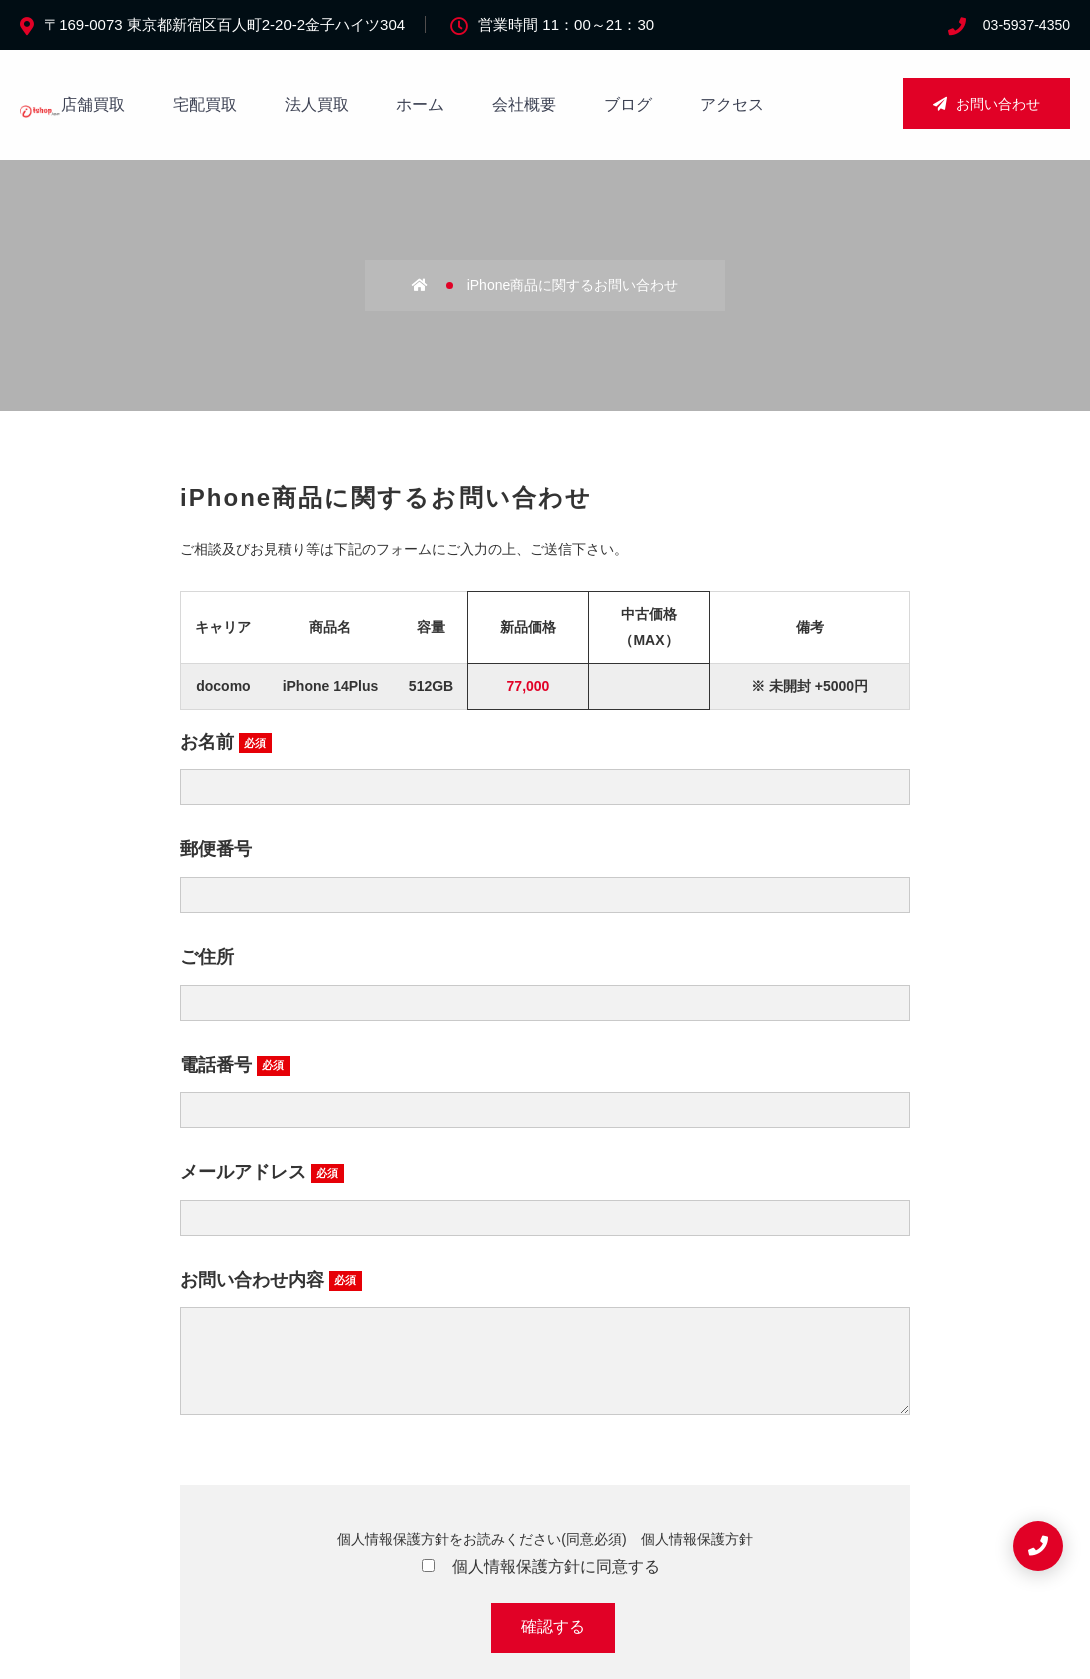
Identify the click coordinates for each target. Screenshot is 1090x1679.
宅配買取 (205, 104)
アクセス (732, 104)
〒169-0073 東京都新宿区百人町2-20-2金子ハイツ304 (224, 24)
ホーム (420, 104)
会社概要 (524, 104)
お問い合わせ (986, 104)
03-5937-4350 (1026, 25)
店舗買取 (93, 104)
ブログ (628, 104)
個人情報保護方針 (697, 1559)
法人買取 (317, 104)
